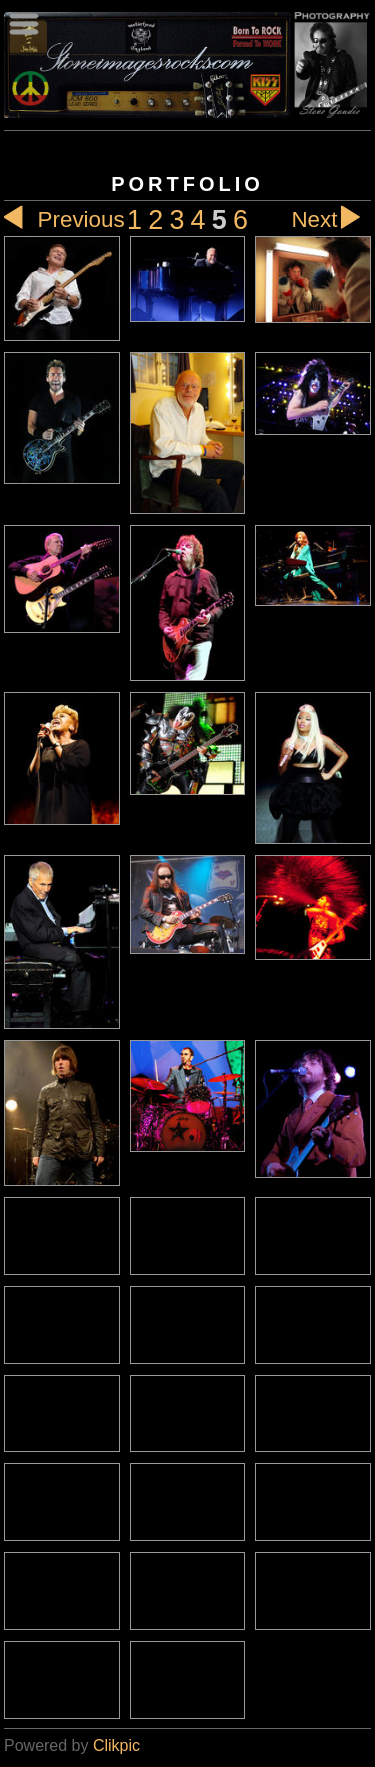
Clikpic (116, 1745)
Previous (64, 220)
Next (331, 220)
